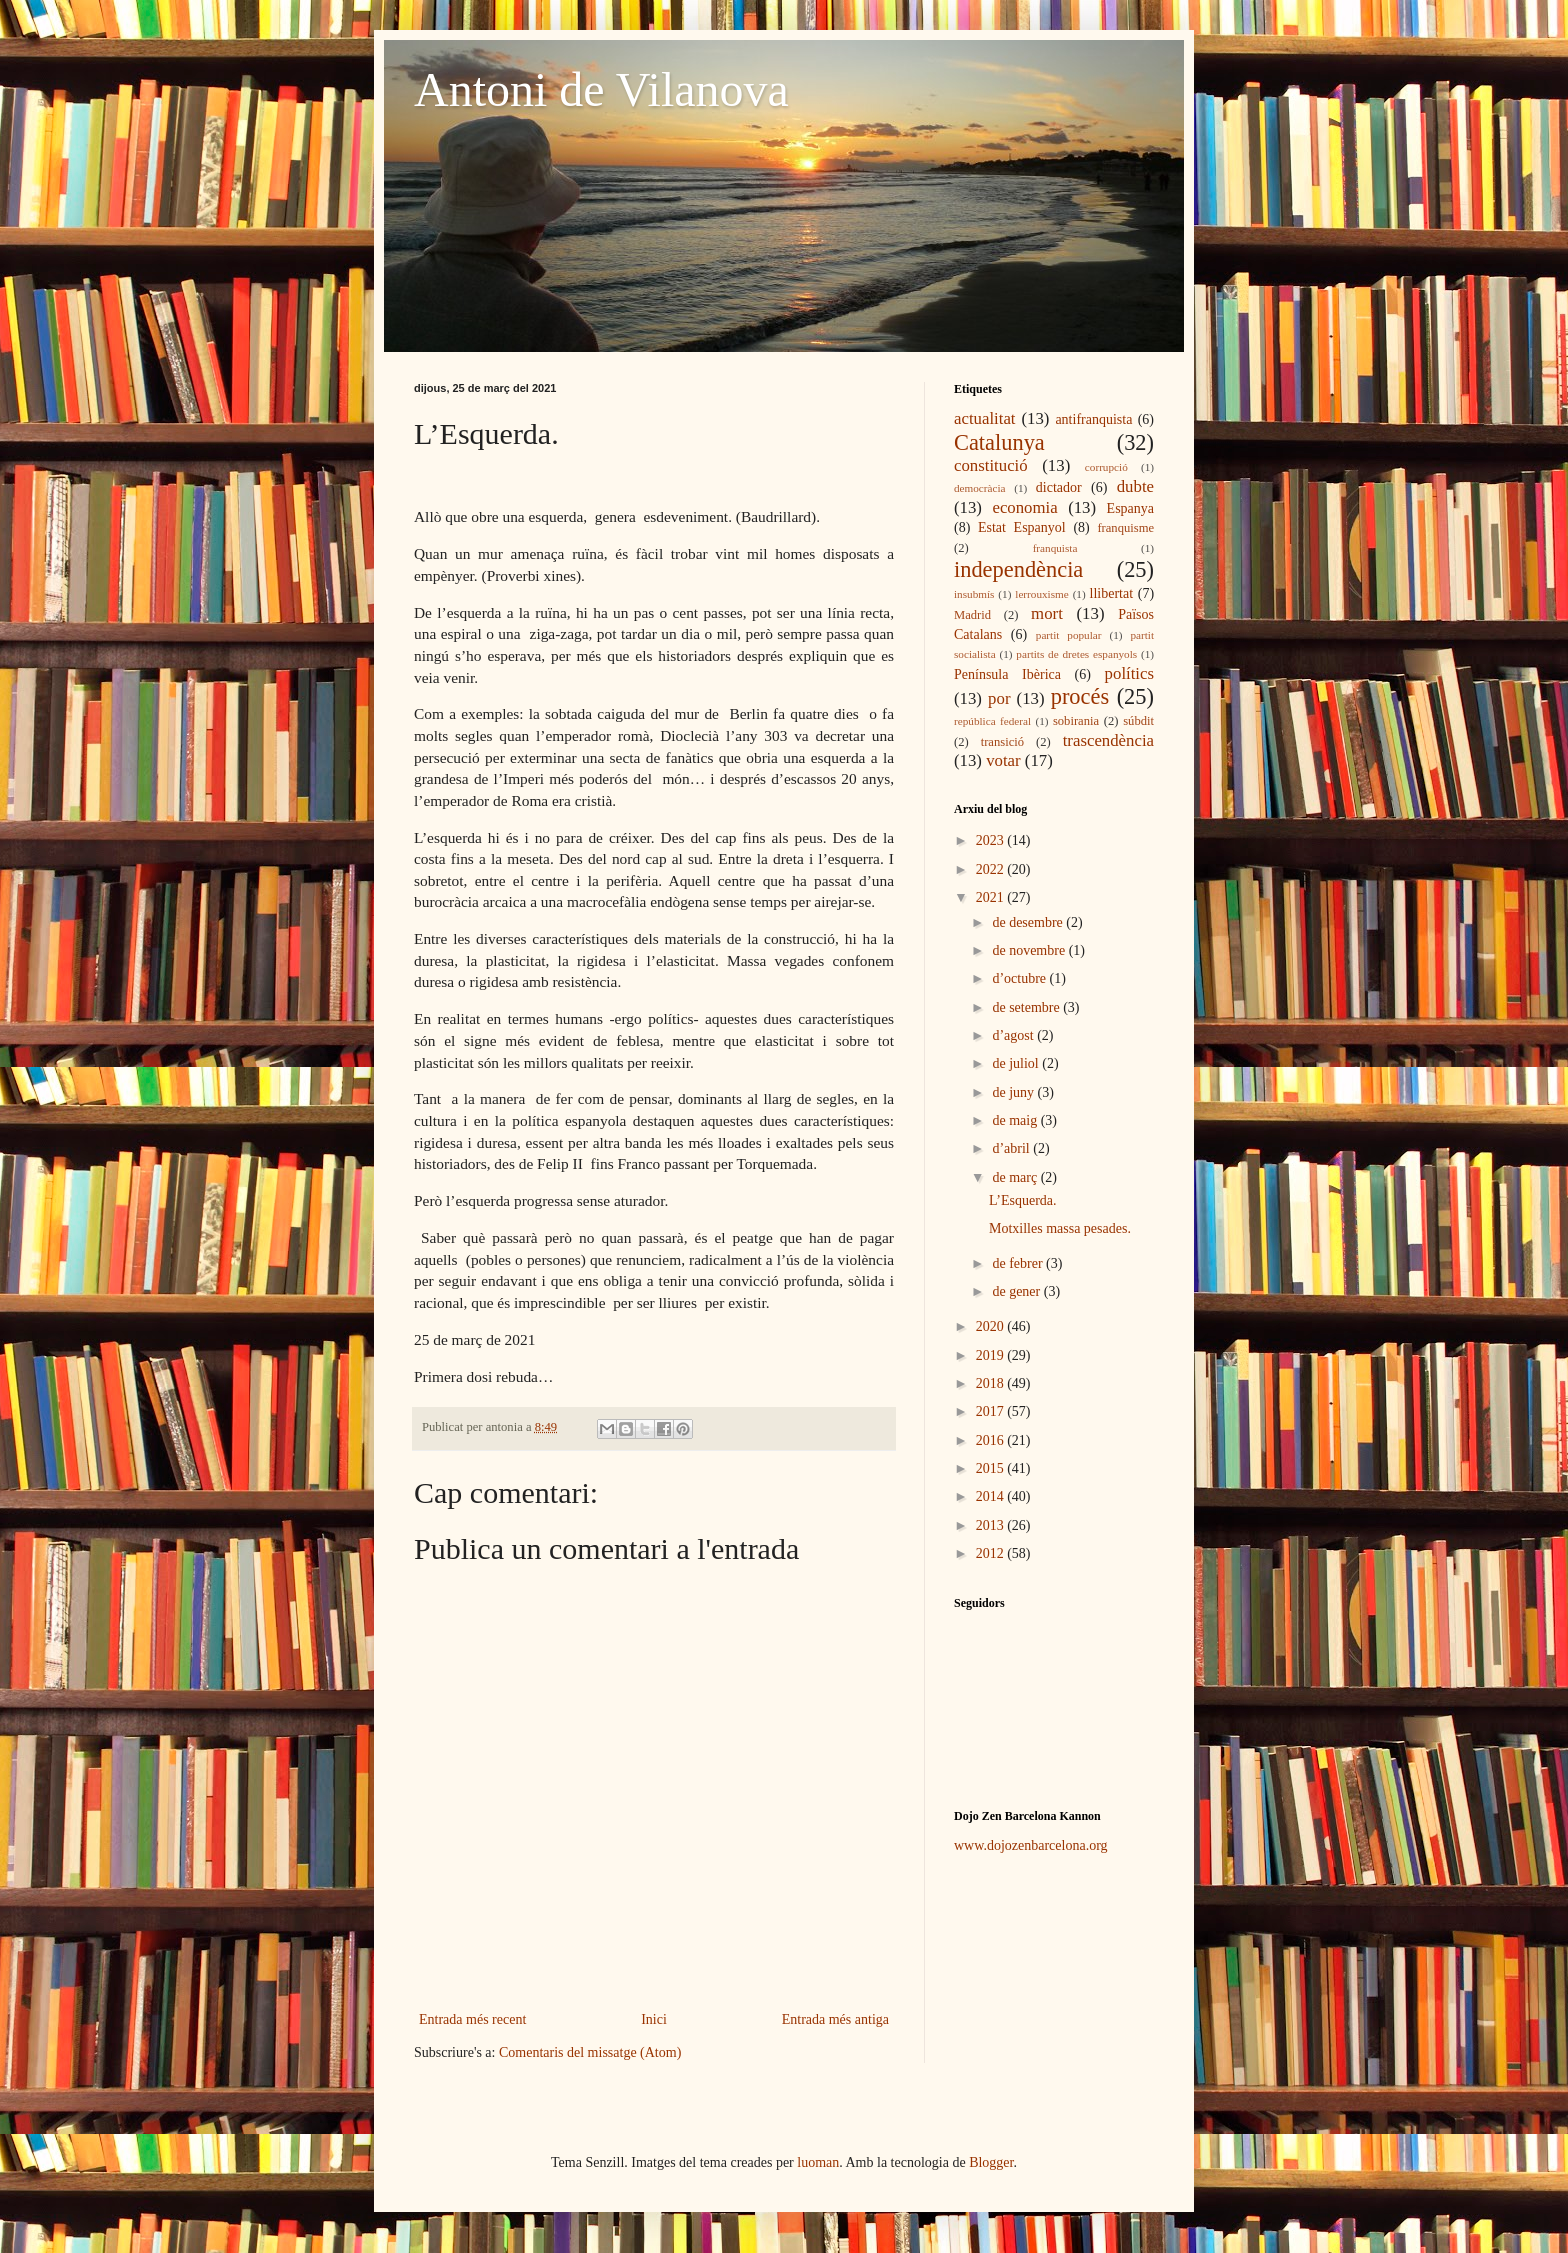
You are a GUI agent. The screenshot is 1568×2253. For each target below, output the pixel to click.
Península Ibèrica (1007, 674)
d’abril (1012, 1148)
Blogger (991, 2162)
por (999, 698)
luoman (818, 2162)
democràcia (980, 488)
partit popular (1069, 635)
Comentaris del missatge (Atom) (590, 2052)
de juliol (1017, 1063)
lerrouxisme (1041, 594)
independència (1018, 569)
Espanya (1130, 508)
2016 (992, 1440)
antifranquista (1093, 419)
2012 (992, 1553)
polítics (1129, 673)
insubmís (974, 594)
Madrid (972, 615)
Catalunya (999, 442)
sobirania (1076, 721)
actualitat (985, 418)
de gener (1017, 1291)
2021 (992, 897)
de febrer (1019, 1263)
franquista (1055, 548)
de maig (1016, 1120)
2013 (992, 1525)
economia (1024, 507)
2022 (992, 869)
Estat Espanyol (1022, 527)
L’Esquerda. (1023, 1200)
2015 (992, 1468)
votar (1003, 760)
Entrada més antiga (835, 2019)
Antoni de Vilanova (601, 89)
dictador (1059, 487)
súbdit (1138, 721)
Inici (654, 2019)
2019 (992, 1355)
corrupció (1106, 467)
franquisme (1125, 528)
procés (1080, 696)
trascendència (1108, 740)
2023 (992, 840)
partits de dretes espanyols (1076, 654)
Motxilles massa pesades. (1060, 1228)
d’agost (1014, 1035)
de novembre (1030, 950)
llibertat (1112, 593)
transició (1002, 742)
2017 (992, 1411)
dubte (1135, 486)
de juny (1014, 1092)
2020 (992, 1326)
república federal (992, 721)
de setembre (1027, 1007)
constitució (991, 465)
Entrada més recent (472, 2019)
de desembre (1029, 922)
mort (1047, 613)
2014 (992, 1496)
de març (1016, 1177)
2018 (992, 1383)
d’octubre (1020, 978)
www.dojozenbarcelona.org (1031, 1845)
